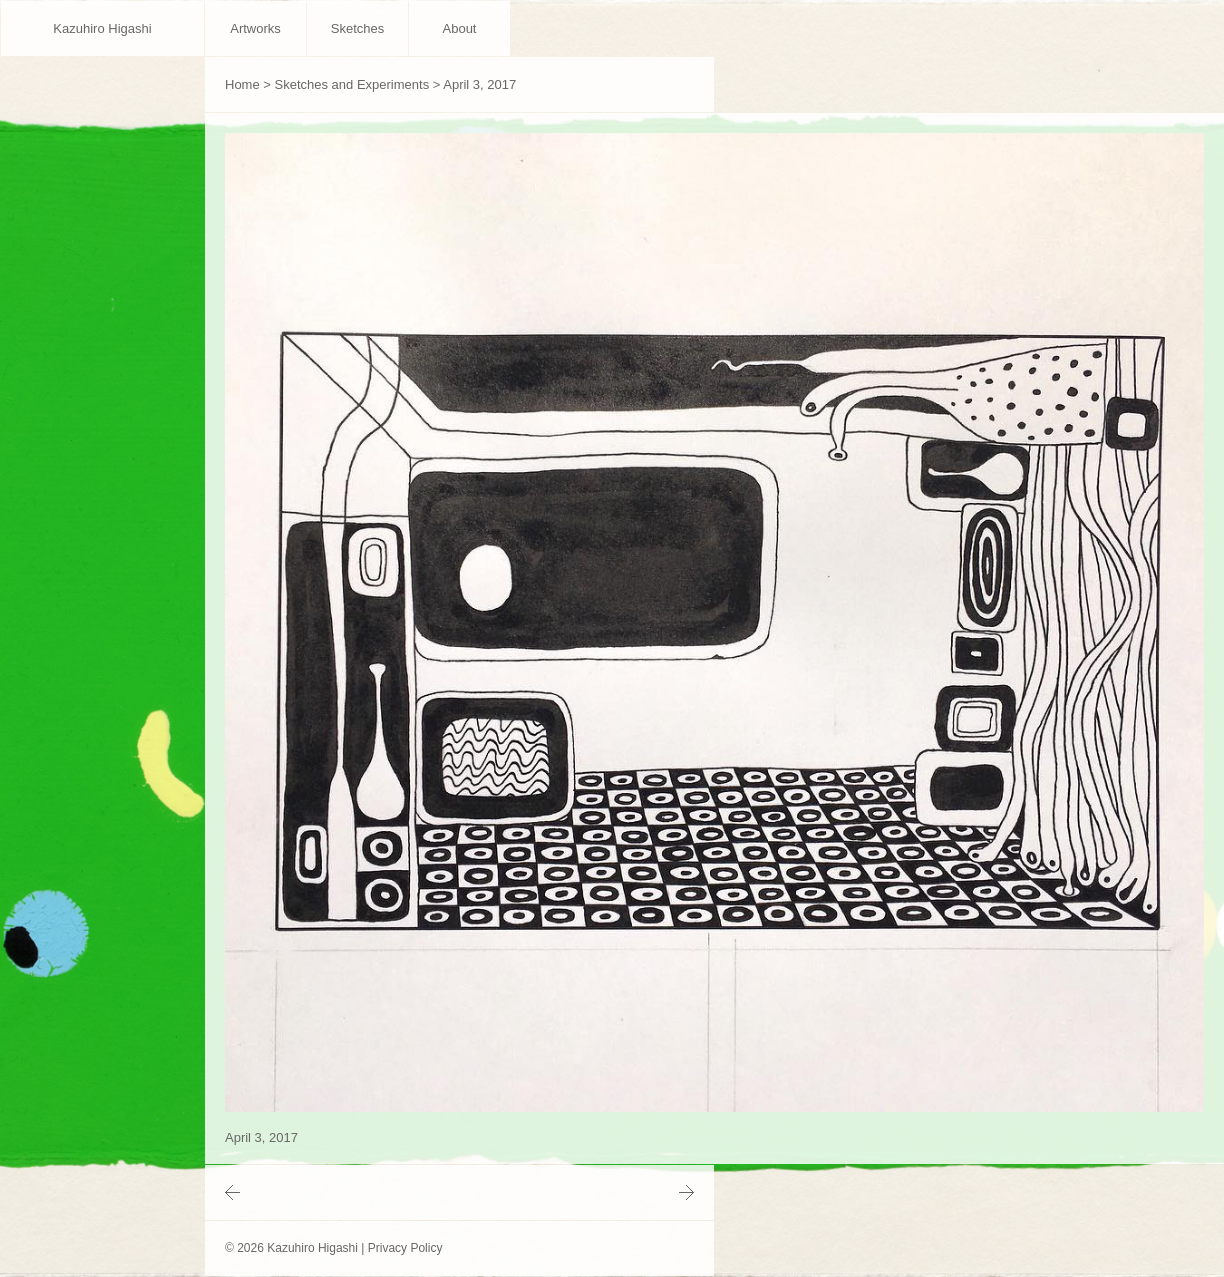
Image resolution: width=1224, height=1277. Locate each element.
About (460, 28)
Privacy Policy (405, 1248)
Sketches (357, 28)
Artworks (255, 28)
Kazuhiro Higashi (102, 28)
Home (242, 84)
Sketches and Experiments (352, 84)
